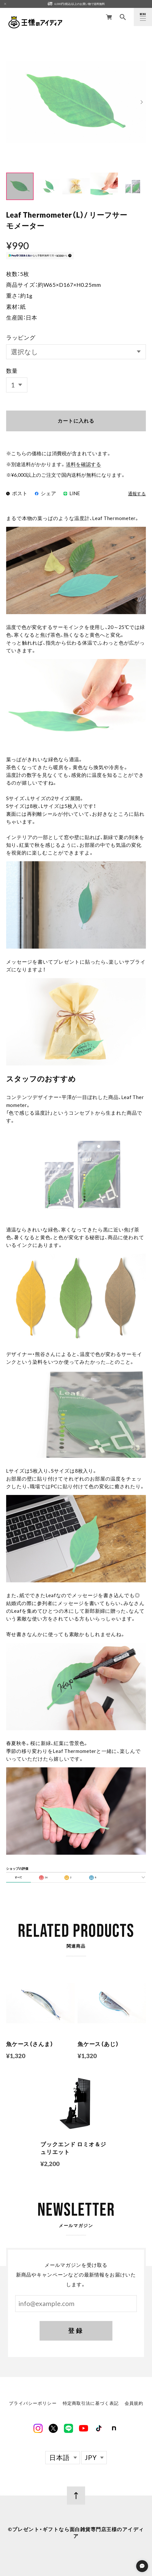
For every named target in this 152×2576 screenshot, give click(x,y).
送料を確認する (83, 464)
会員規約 (134, 2403)
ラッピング (21, 337)
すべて (18, 1877)
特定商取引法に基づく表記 (91, 2403)
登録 (76, 2330)
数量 (12, 370)
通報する (137, 494)
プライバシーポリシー (33, 2403)
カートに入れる (76, 421)
